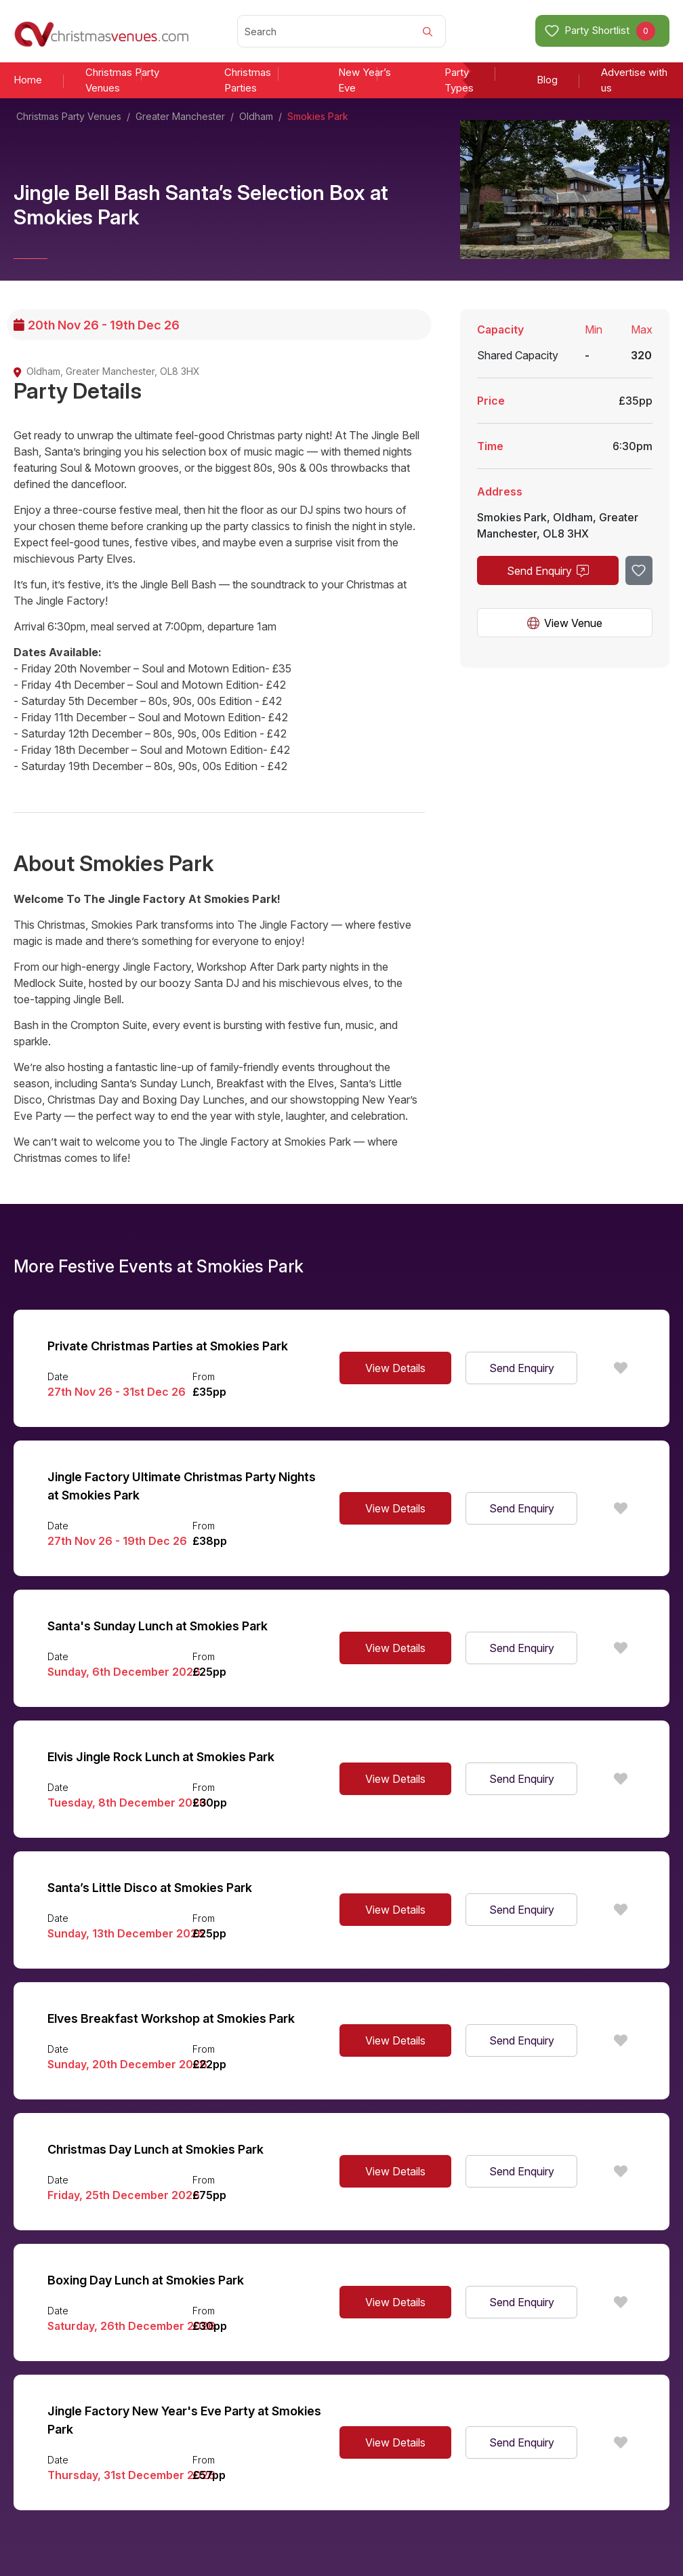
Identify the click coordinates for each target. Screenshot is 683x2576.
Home (28, 79)
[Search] (342, 31)
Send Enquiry (548, 571)
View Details (395, 1368)
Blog (547, 79)
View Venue (564, 623)
